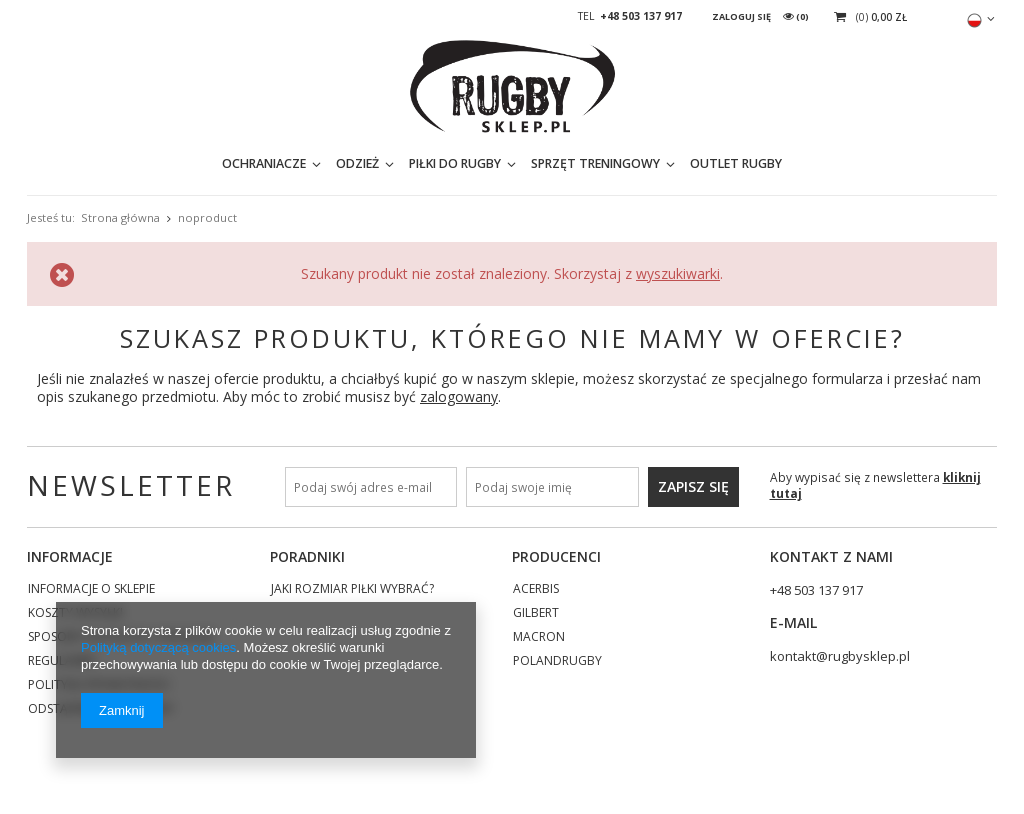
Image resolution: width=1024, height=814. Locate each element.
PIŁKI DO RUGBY (330, 169)
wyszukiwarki (678, 273)
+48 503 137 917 (641, 16)
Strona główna (120, 217)
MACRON (539, 638)
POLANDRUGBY (557, 662)
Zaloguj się (742, 16)
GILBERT (536, 614)
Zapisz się (693, 486)
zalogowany (459, 396)
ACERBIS (536, 590)
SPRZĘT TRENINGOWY (470, 169)
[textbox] (807, 170)
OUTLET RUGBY (611, 169)
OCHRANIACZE (139, 169)
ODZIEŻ (232, 169)
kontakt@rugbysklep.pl (840, 656)
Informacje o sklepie (91, 590)
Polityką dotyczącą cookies (158, 647)
